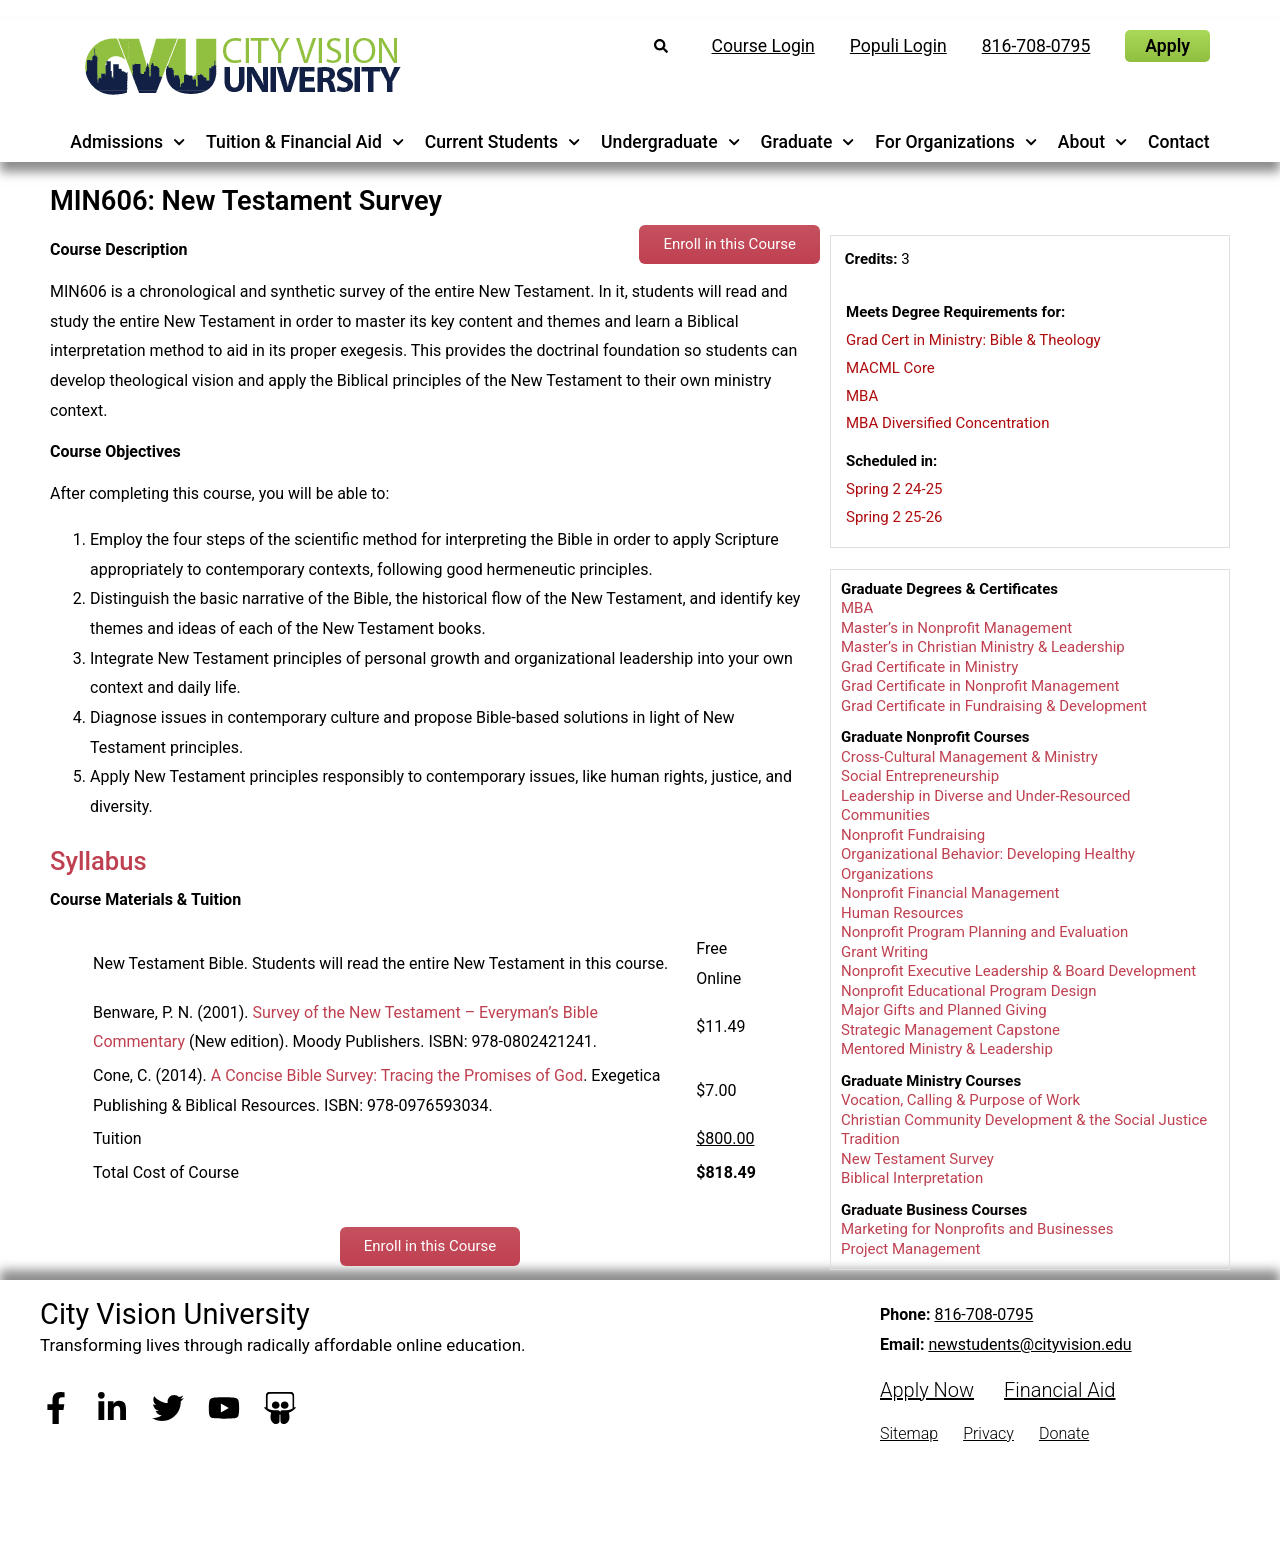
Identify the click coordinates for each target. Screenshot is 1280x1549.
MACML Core (890, 368)
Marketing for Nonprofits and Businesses (977, 1229)
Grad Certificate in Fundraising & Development (994, 706)
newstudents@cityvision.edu (1029, 1344)
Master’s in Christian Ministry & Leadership (983, 647)
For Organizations (956, 142)
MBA (862, 396)
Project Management (910, 1249)
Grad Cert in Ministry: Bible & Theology (973, 340)
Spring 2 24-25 (894, 489)
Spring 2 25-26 (894, 517)
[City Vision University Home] (239, 66)
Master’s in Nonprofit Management (956, 628)
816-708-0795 (983, 1314)
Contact (1179, 142)
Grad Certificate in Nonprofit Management (980, 686)
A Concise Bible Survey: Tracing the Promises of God (397, 1075)
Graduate (808, 142)
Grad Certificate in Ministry (929, 667)
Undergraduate (670, 142)
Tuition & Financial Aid (305, 142)
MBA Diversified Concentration (947, 423)
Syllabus (98, 861)
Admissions (127, 142)
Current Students (503, 142)
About (1093, 142)
